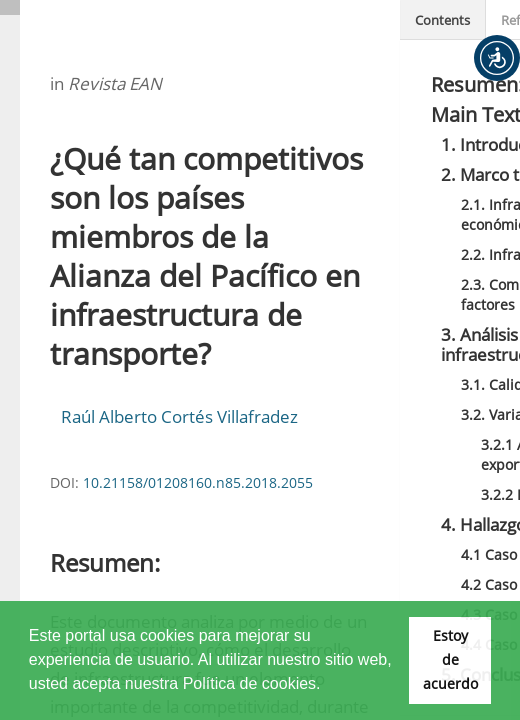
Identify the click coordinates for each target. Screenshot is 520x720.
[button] (497, 58)
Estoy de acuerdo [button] (450, 659)
